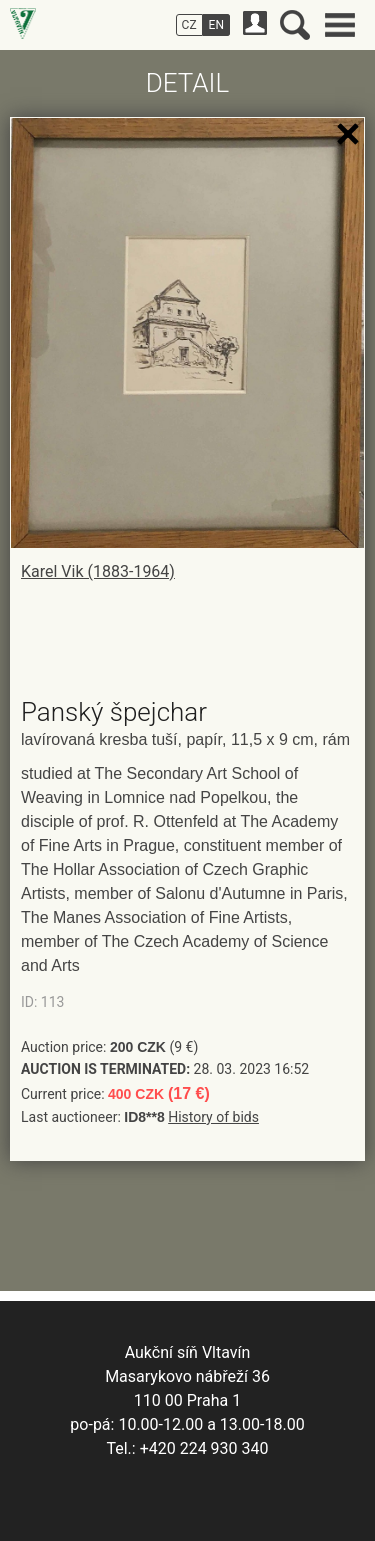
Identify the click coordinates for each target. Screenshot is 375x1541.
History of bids (213, 1117)
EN (216, 25)
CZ (189, 25)
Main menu (340, 25)
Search (295, 25)
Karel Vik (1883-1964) (98, 571)
